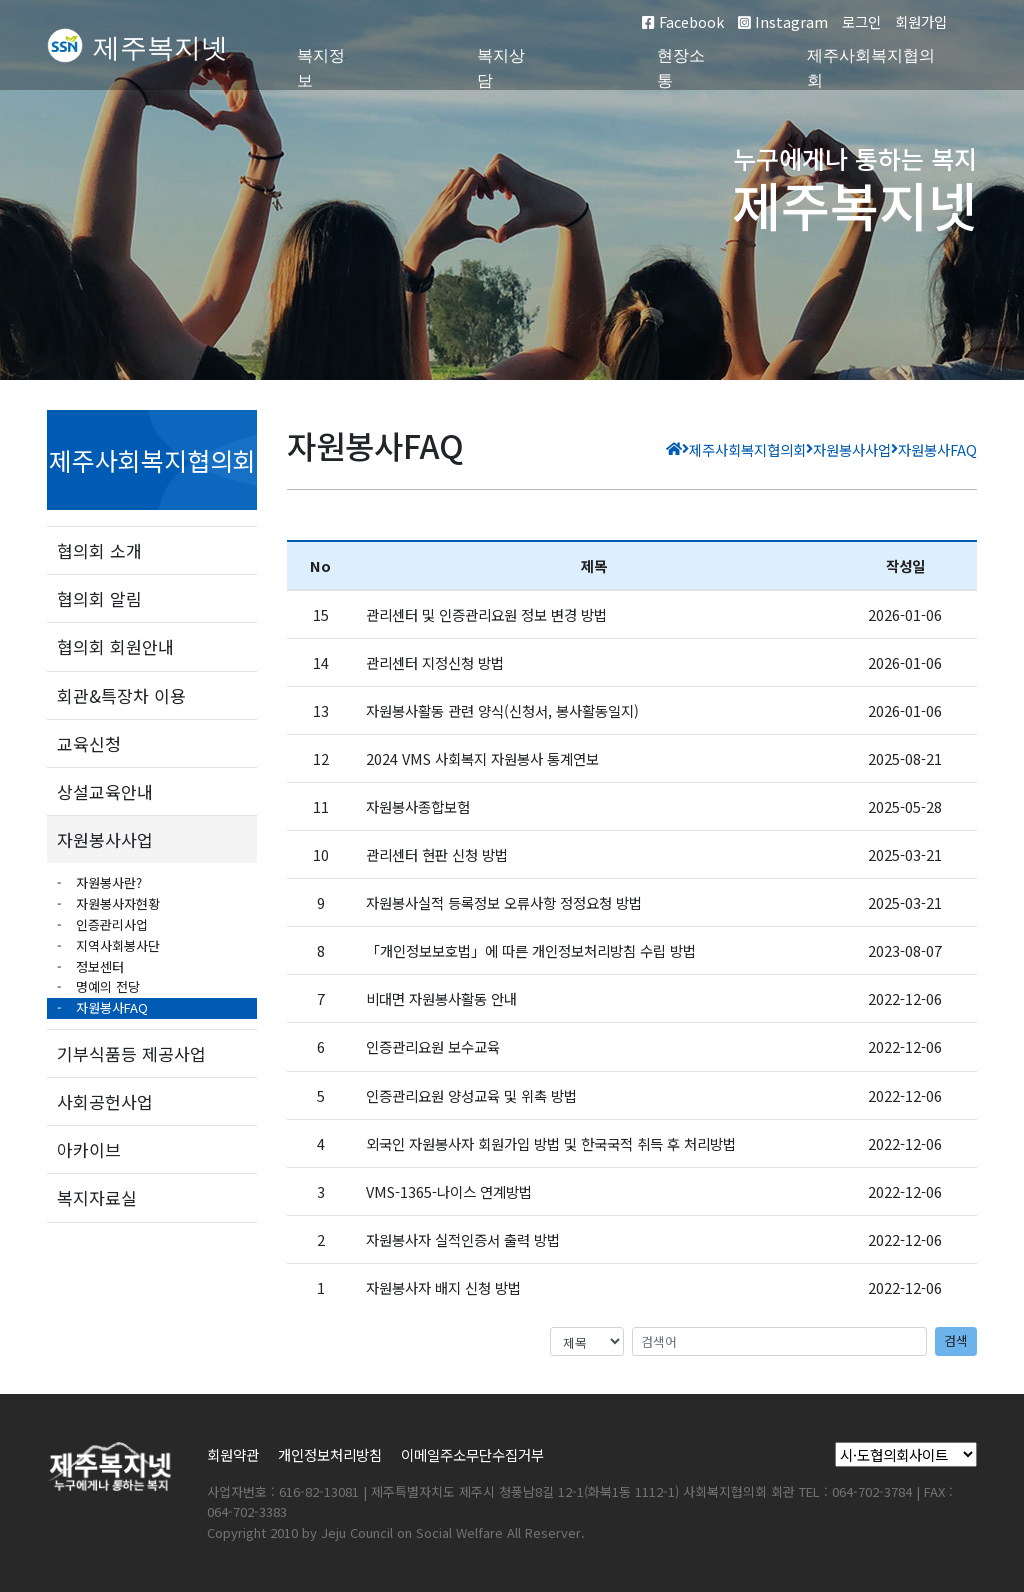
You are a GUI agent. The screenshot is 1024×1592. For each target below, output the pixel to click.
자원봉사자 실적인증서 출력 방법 (463, 1239)
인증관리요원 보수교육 (433, 1046)
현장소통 (681, 68)
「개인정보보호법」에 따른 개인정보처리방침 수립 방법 (531, 950)
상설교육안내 (105, 791)
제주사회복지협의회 (871, 68)
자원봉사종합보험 (418, 806)
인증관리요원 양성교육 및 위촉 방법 (471, 1095)
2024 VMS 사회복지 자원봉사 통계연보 (482, 758)
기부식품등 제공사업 (131, 1053)
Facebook (683, 21)
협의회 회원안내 (115, 646)
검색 (956, 1340)
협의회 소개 (99, 550)
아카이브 (89, 1149)
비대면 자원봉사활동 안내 (441, 998)
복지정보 (321, 68)
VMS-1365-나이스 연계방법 (449, 1191)
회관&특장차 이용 (121, 695)
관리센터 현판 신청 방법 (437, 854)
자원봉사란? (107, 882)
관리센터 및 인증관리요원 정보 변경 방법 (486, 614)
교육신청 (89, 743)
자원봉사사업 (105, 839)
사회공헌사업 (105, 1101)
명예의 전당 (106, 986)
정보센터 (98, 966)
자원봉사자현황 (116, 903)
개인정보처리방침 (330, 1454)
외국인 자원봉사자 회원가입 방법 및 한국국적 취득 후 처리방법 (551, 1143)
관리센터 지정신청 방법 (435, 662)
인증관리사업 (110, 924)
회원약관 (233, 1454)
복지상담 (501, 68)
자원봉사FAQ (110, 1007)
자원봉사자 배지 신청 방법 (443, 1287)
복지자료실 (97, 1197)
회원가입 (921, 21)
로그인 (861, 21)
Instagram (783, 21)
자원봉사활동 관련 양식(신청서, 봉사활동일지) (502, 710)
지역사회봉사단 (116, 945)
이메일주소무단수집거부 (472, 1454)
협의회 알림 (99, 598)
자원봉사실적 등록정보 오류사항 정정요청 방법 (504, 902)
